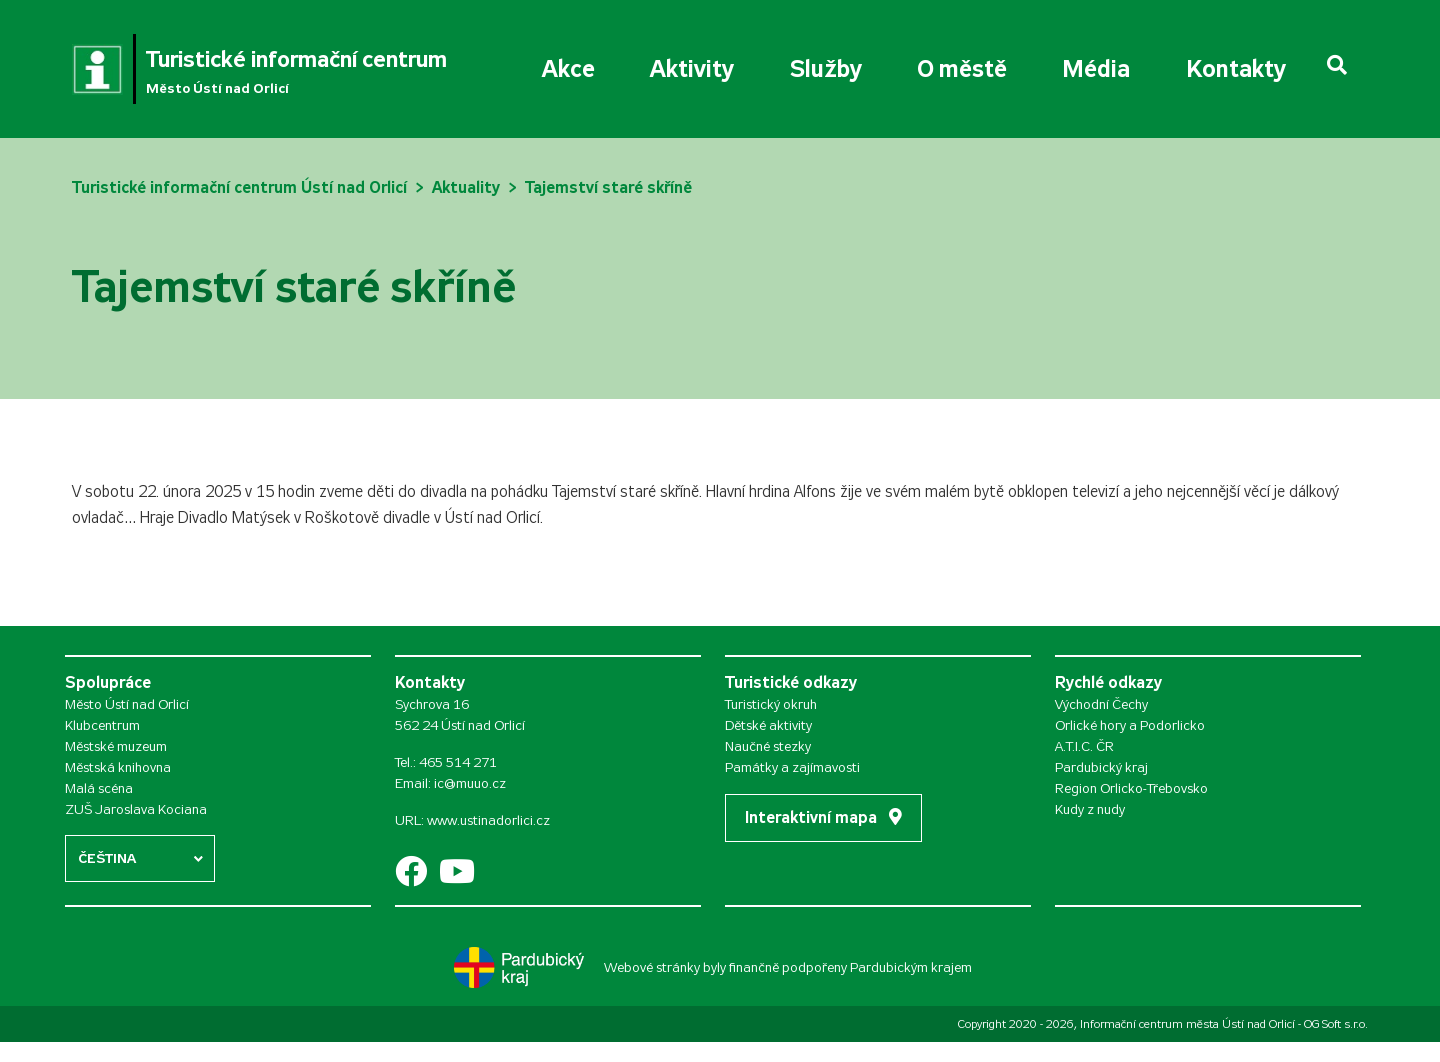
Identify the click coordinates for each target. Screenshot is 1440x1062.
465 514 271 (458, 762)
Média (1096, 69)
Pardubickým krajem (911, 967)
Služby (826, 69)
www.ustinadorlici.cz (488, 820)
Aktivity (692, 69)
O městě (962, 69)
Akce (568, 69)
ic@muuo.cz (470, 783)
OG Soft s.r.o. (1336, 1024)
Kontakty (1236, 69)
